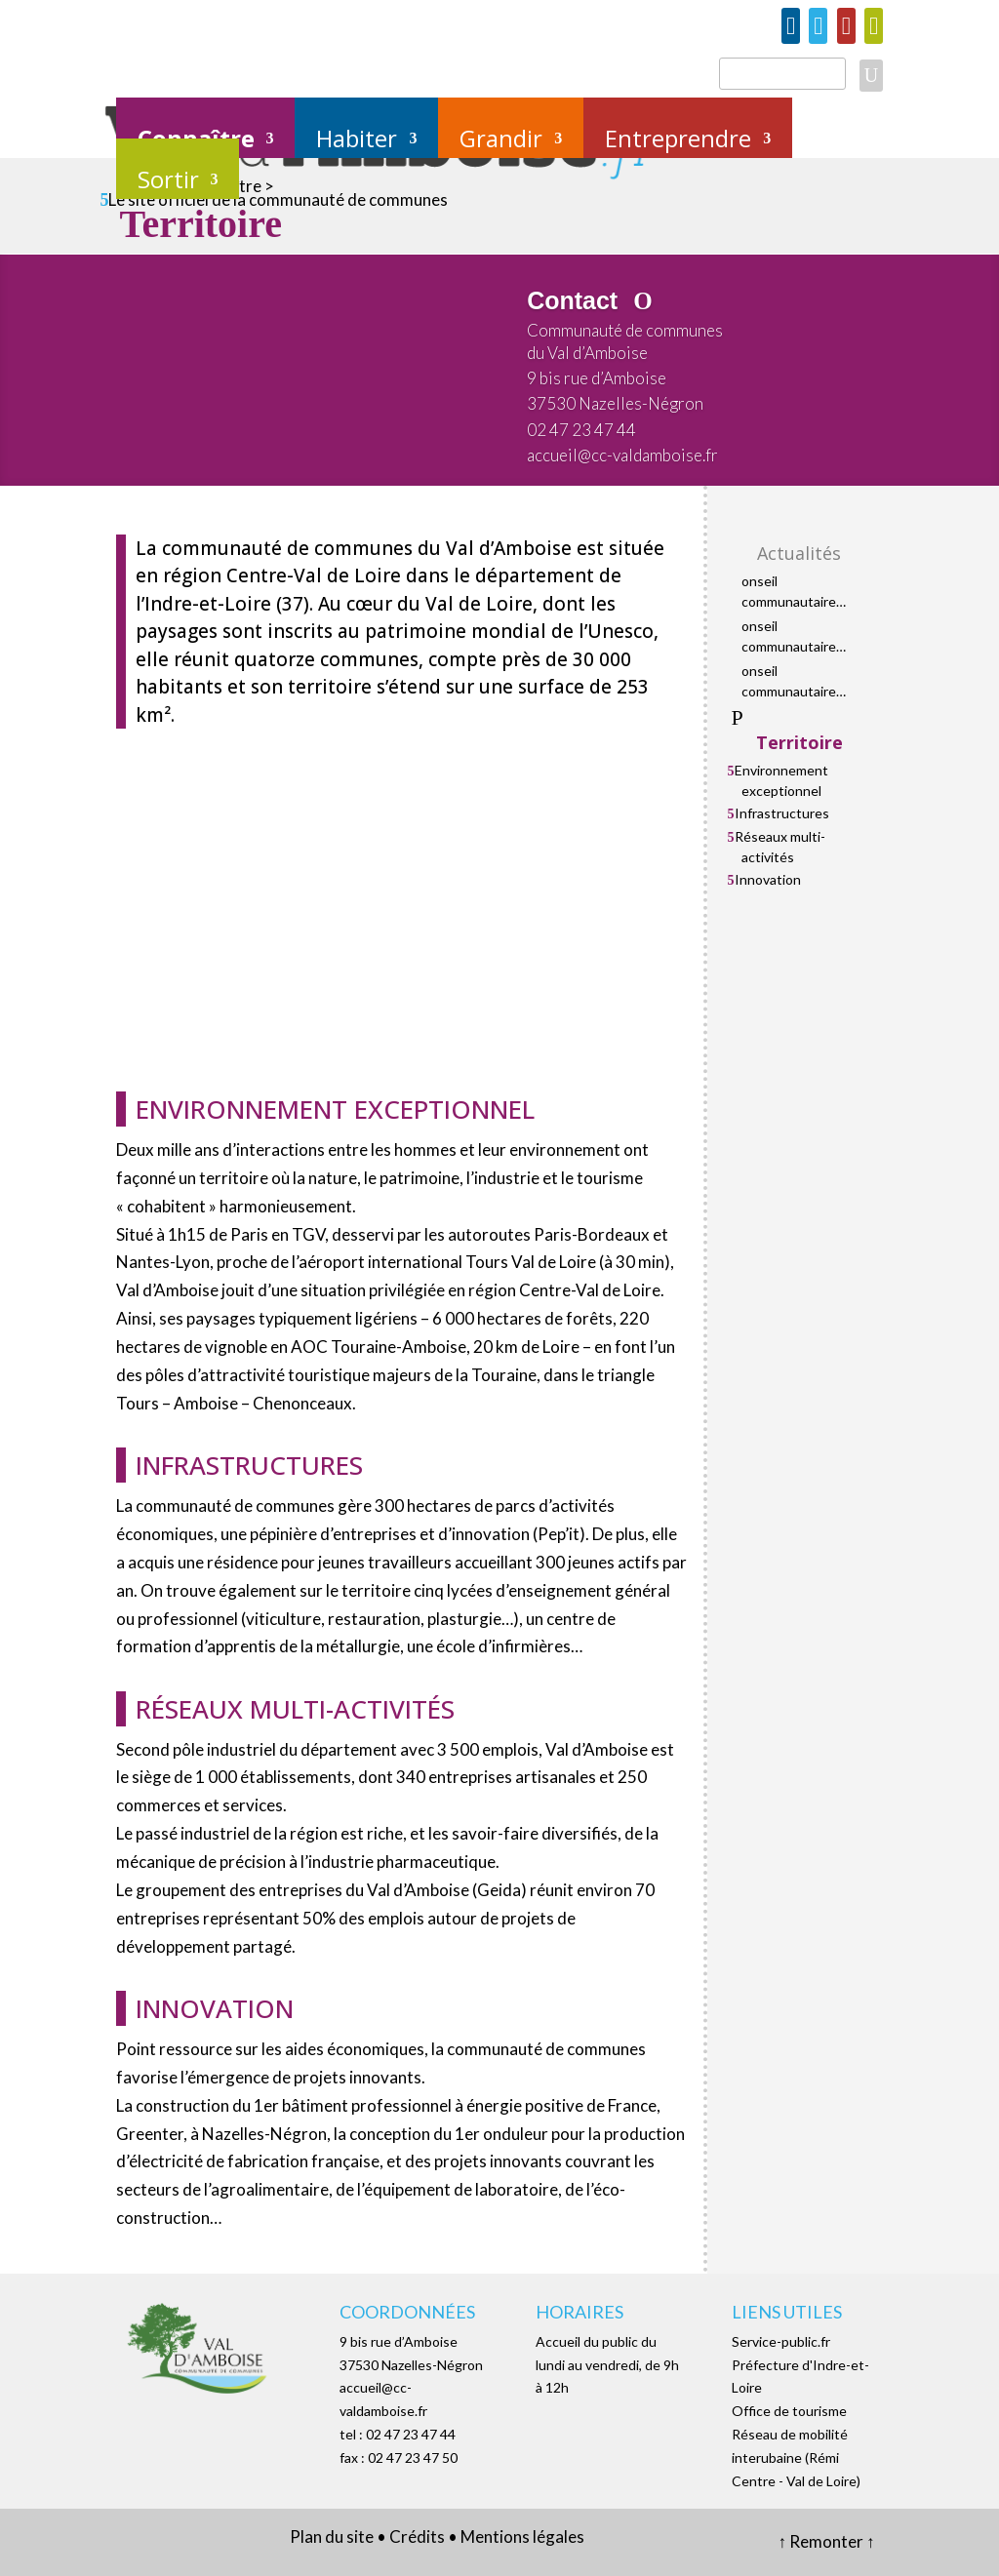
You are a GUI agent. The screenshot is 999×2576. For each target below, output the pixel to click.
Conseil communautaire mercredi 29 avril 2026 (791, 636)
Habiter (356, 140)
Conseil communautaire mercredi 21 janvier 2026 (799, 681)
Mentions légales (522, 2536)
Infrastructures (782, 813)
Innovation (768, 879)
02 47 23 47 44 (581, 429)
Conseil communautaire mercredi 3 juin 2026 (802, 592)
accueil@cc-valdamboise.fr (622, 455)
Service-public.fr (781, 2341)
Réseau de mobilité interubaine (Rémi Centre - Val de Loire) (796, 2457)
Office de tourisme (789, 2410)
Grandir (501, 140)
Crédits (417, 2536)
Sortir (168, 181)
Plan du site (332, 2536)
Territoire (799, 742)
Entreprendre (678, 140)
